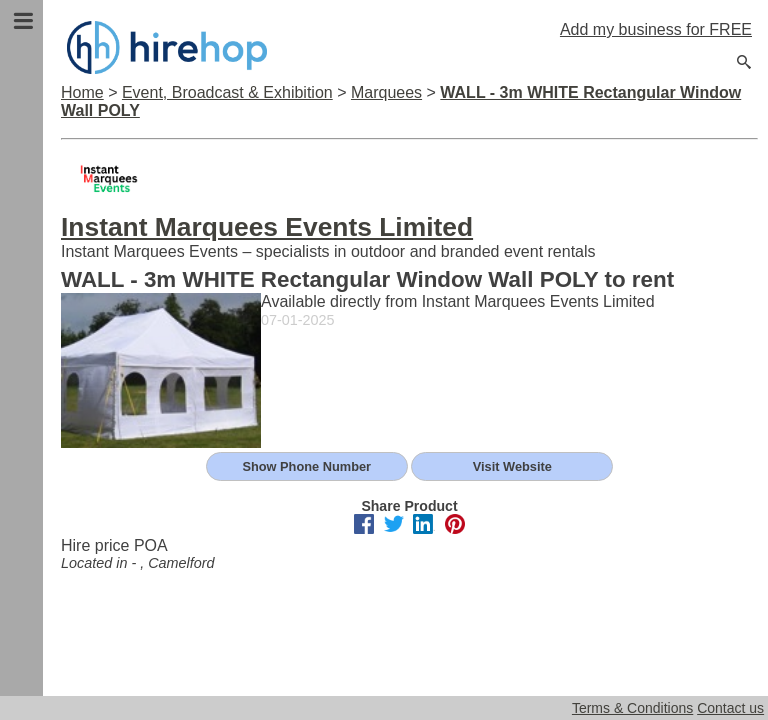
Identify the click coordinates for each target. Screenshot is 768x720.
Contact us (730, 708)
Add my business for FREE (656, 29)
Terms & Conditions (632, 708)
